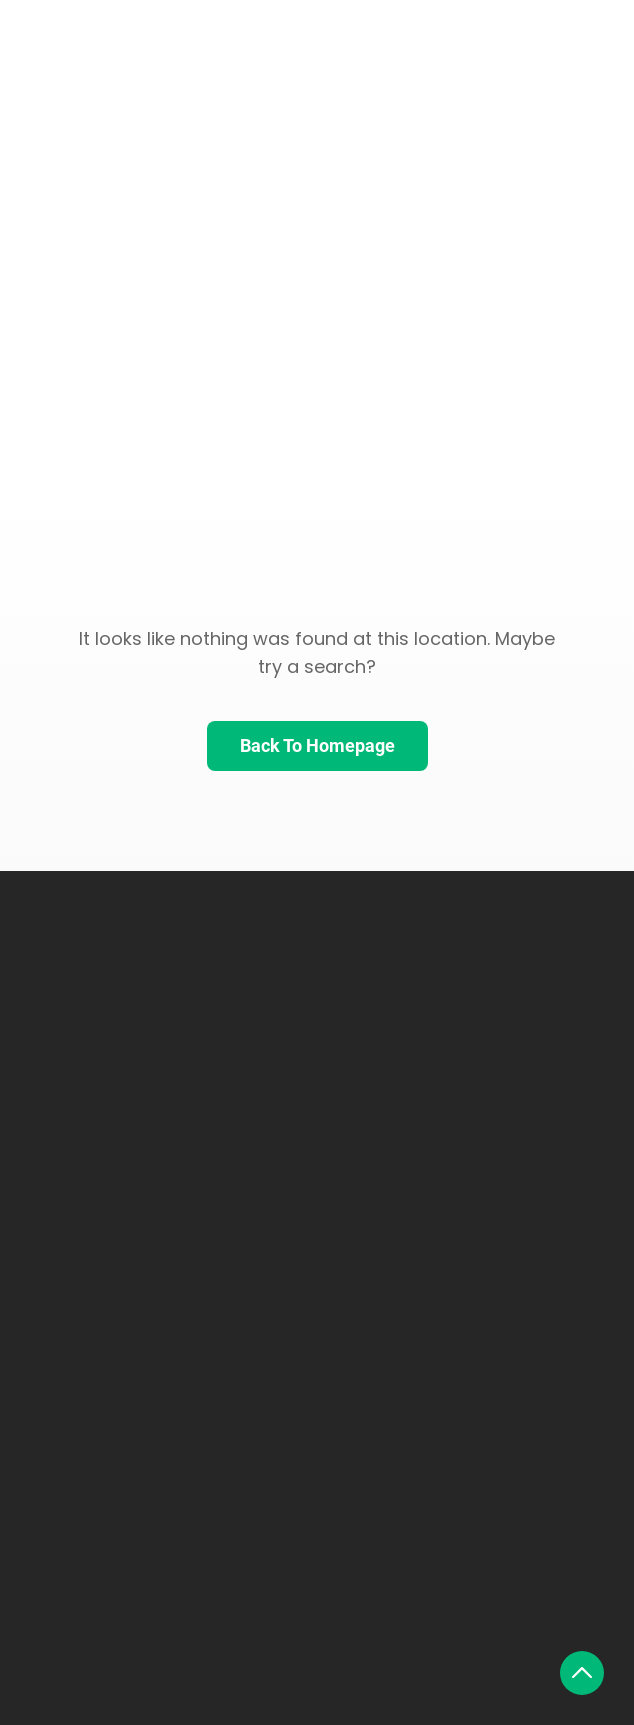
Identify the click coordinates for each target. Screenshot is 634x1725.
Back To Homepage (317, 745)
